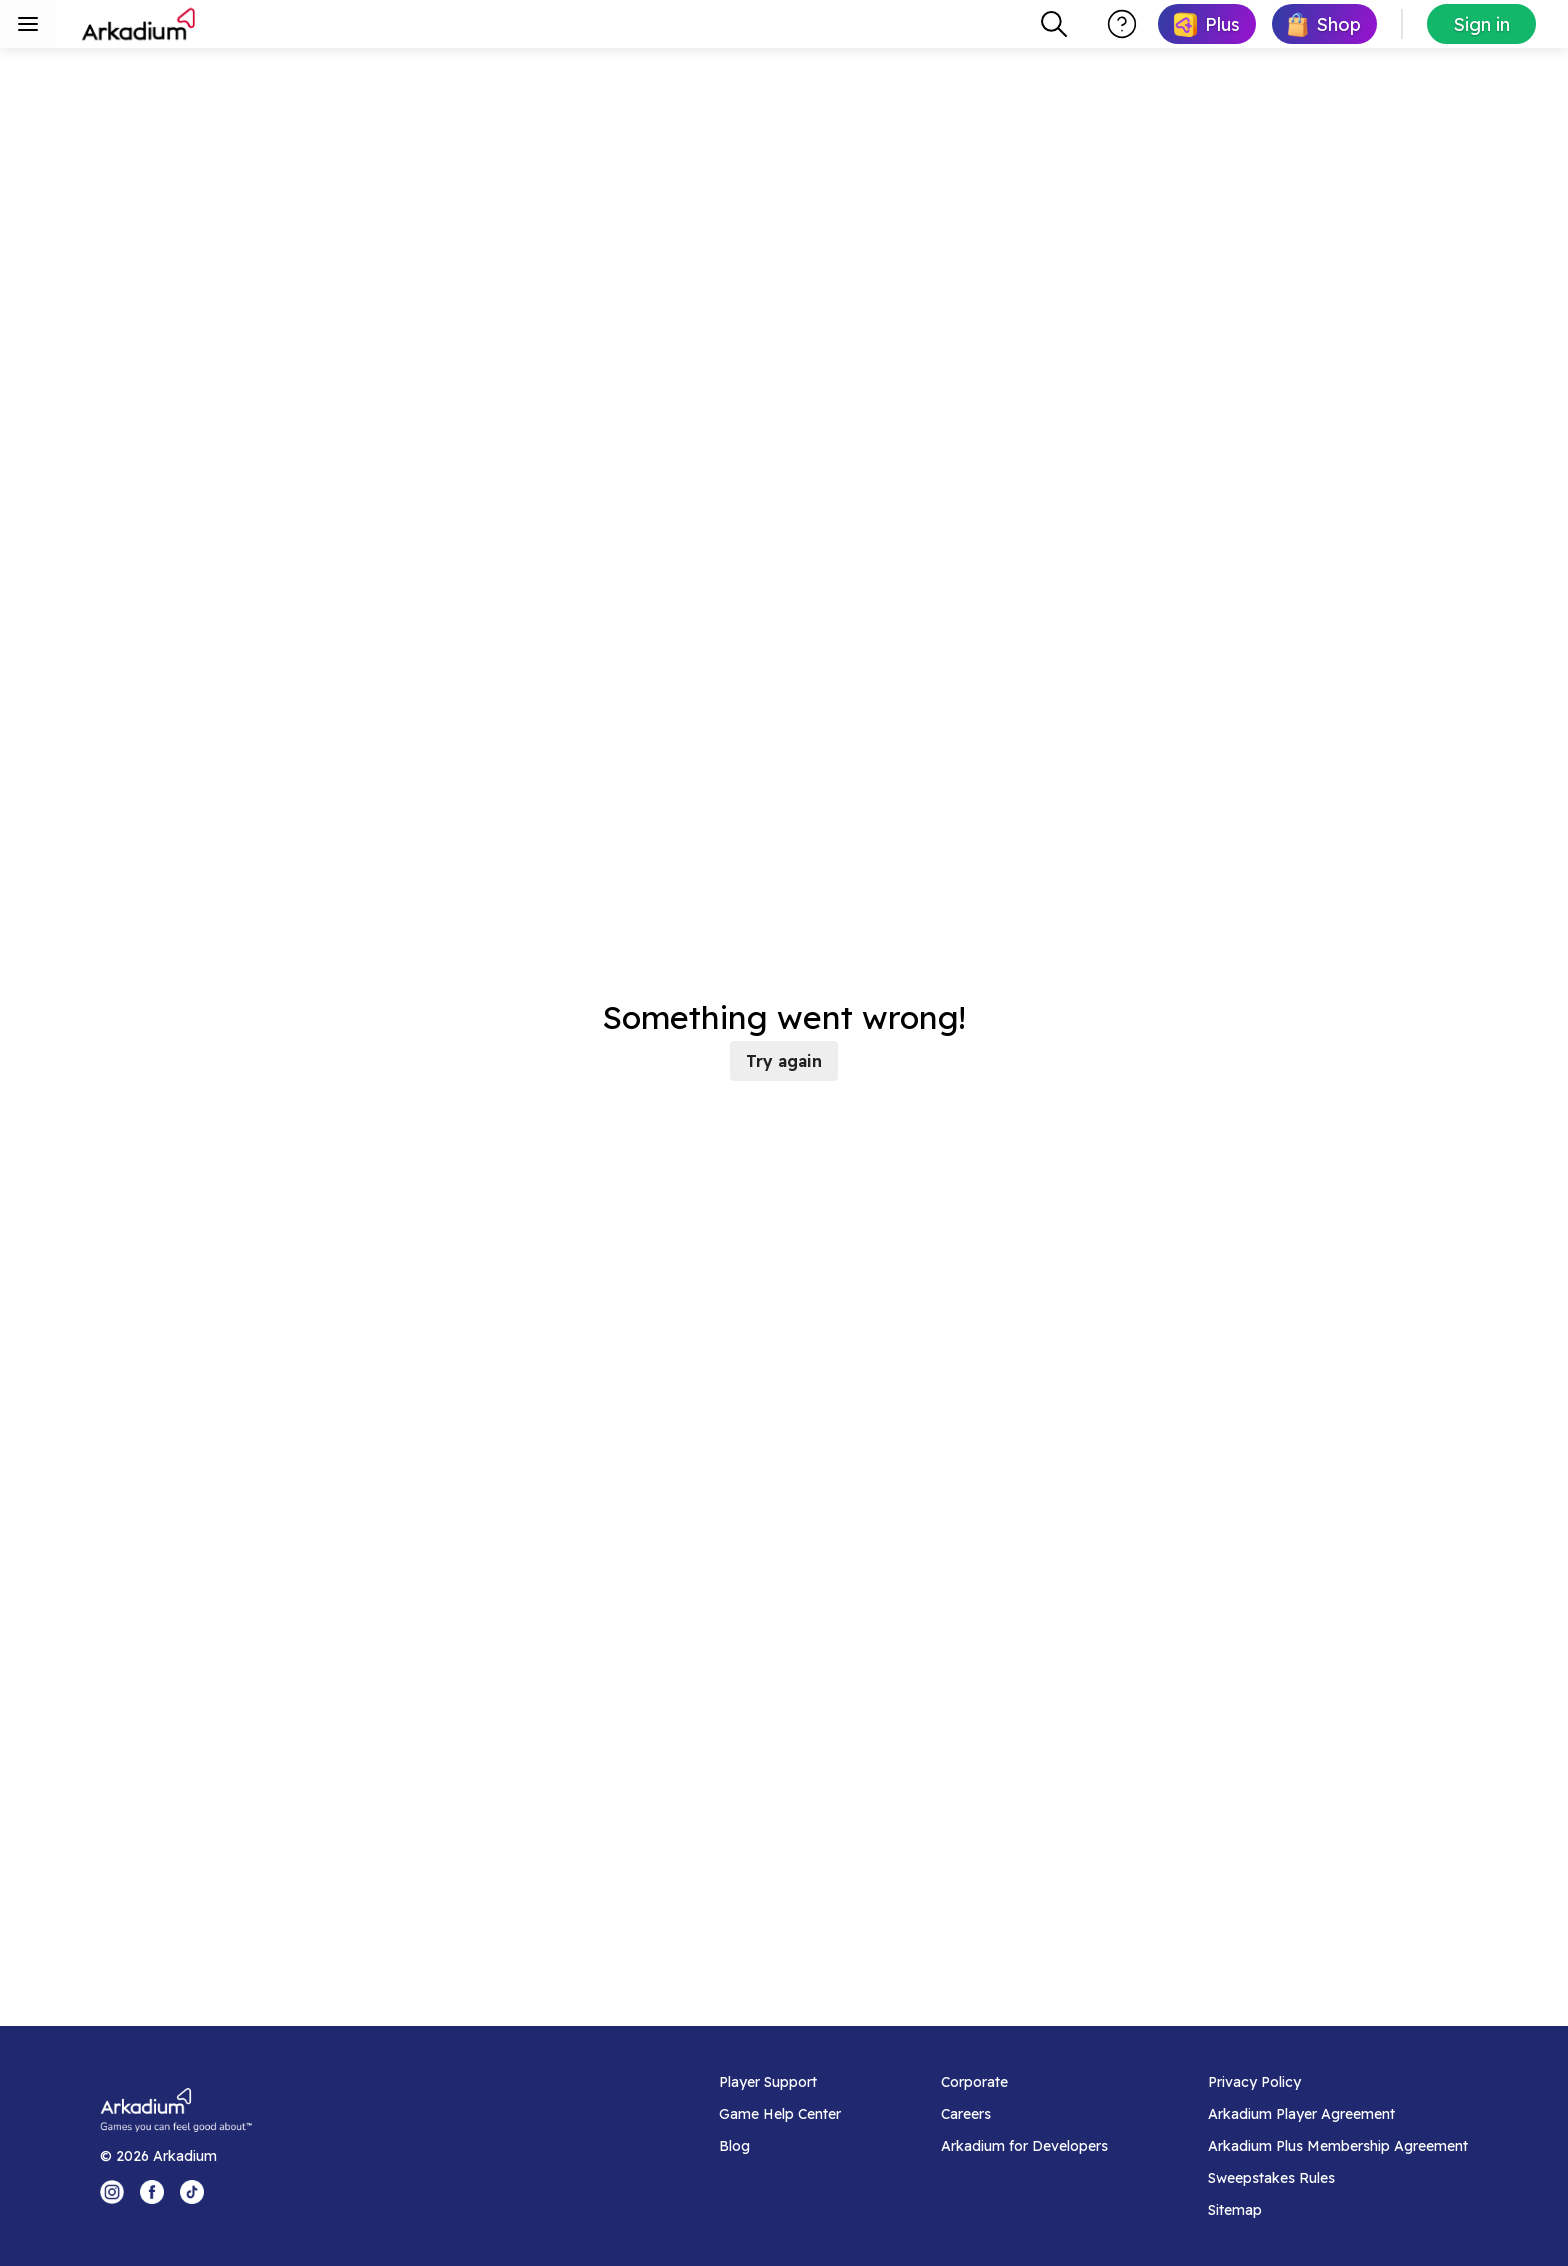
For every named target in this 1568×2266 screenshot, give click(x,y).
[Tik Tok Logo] (192, 2192)
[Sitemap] (1338, 2210)
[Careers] (1024, 2114)
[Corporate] (1024, 2082)
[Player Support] (780, 2082)
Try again (784, 1061)
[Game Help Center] (780, 2114)
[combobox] (1054, 24)
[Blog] (780, 2146)
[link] (1207, 24)
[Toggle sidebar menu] (28, 24)
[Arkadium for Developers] (1024, 2146)
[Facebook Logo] (152, 2192)
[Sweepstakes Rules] (1338, 2178)
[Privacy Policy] (1338, 2082)
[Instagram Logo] (112, 2192)
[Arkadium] (140, 24)
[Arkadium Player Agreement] (1338, 2114)
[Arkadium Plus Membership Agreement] (1338, 2146)
